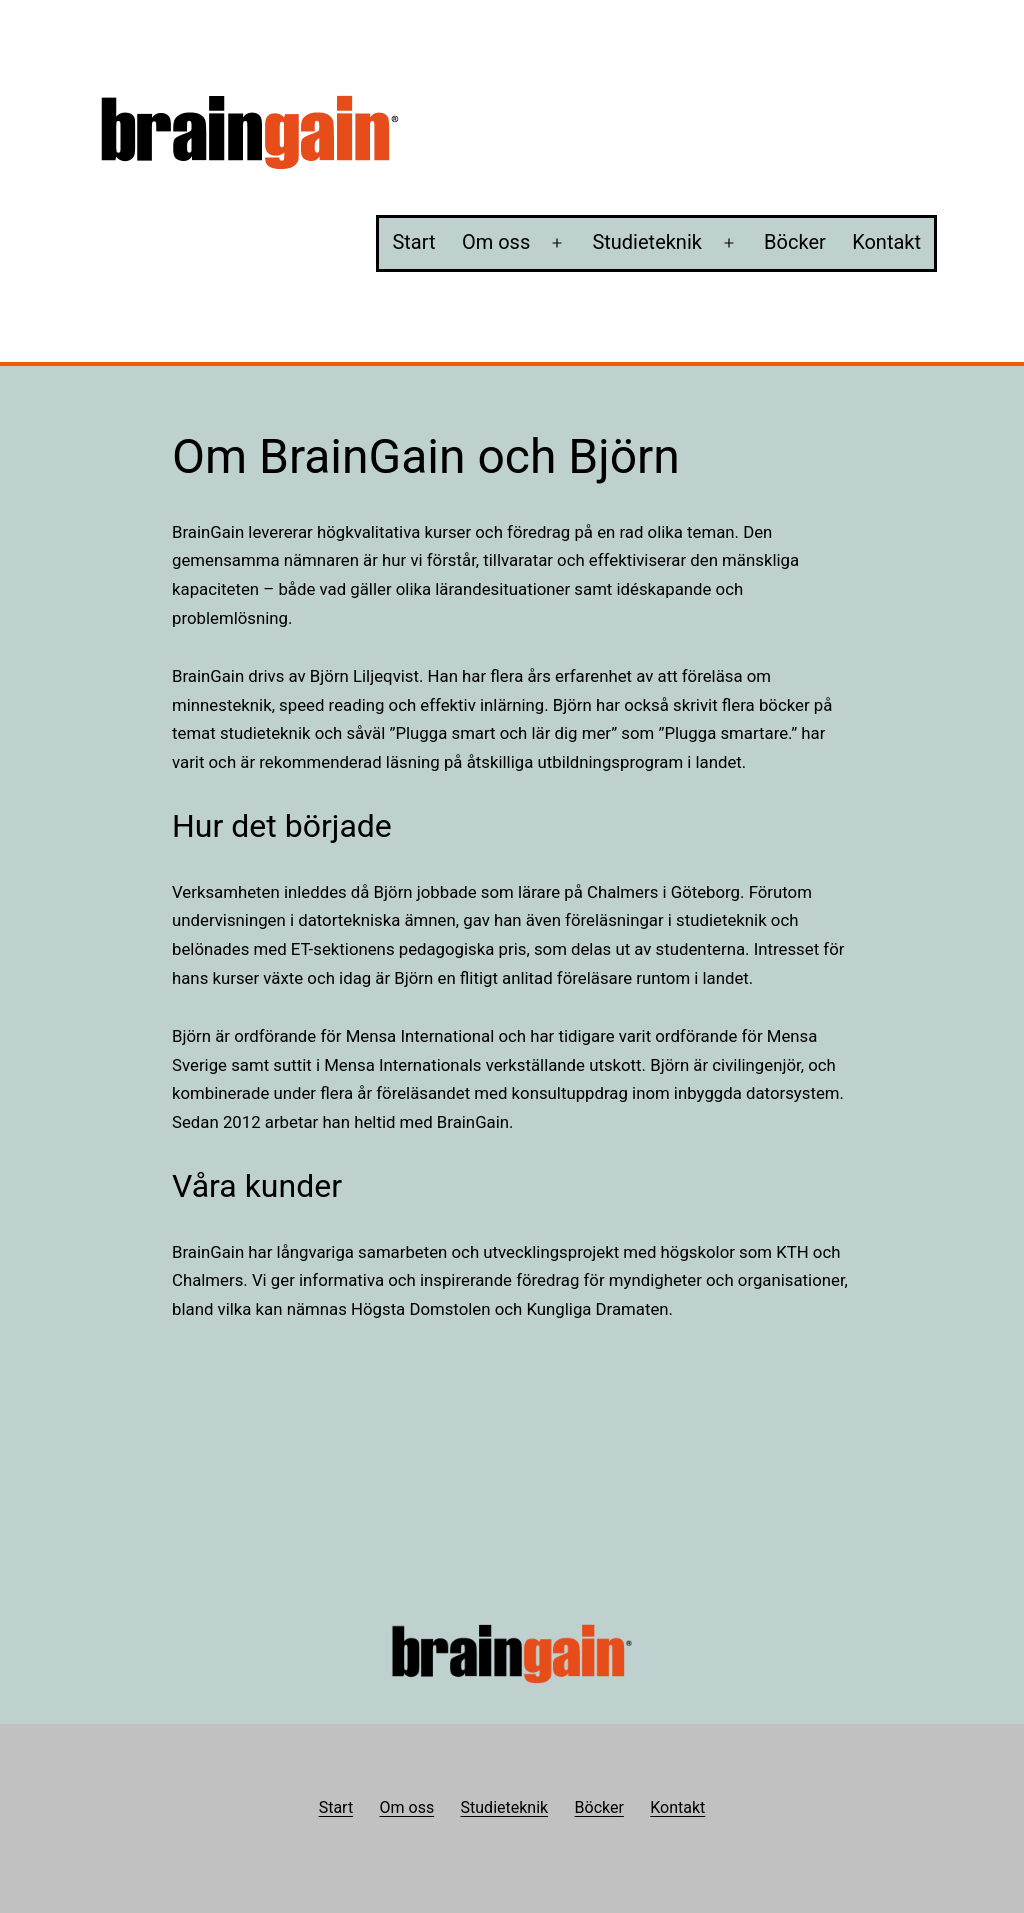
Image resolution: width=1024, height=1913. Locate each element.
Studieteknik (647, 242)
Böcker (795, 242)
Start (413, 242)
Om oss (496, 242)
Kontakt (886, 242)
